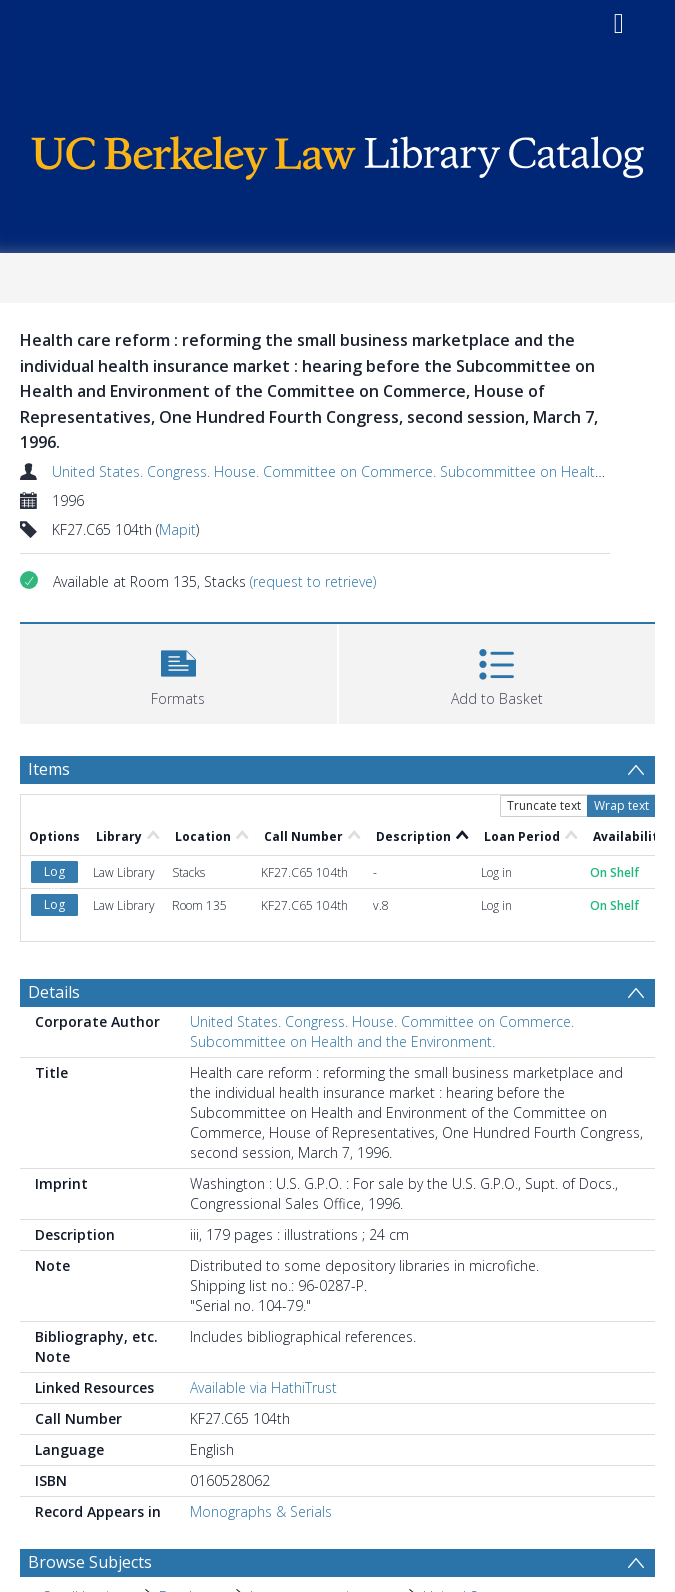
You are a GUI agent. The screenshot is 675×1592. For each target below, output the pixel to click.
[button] (178, 671)
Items (49, 769)
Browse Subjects (90, 1562)
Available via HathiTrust (263, 1387)
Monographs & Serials (261, 1511)
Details (54, 992)
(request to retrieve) (313, 581)
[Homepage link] (337, 152)
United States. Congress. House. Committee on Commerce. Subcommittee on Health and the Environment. (382, 1031)
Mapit (177, 529)
